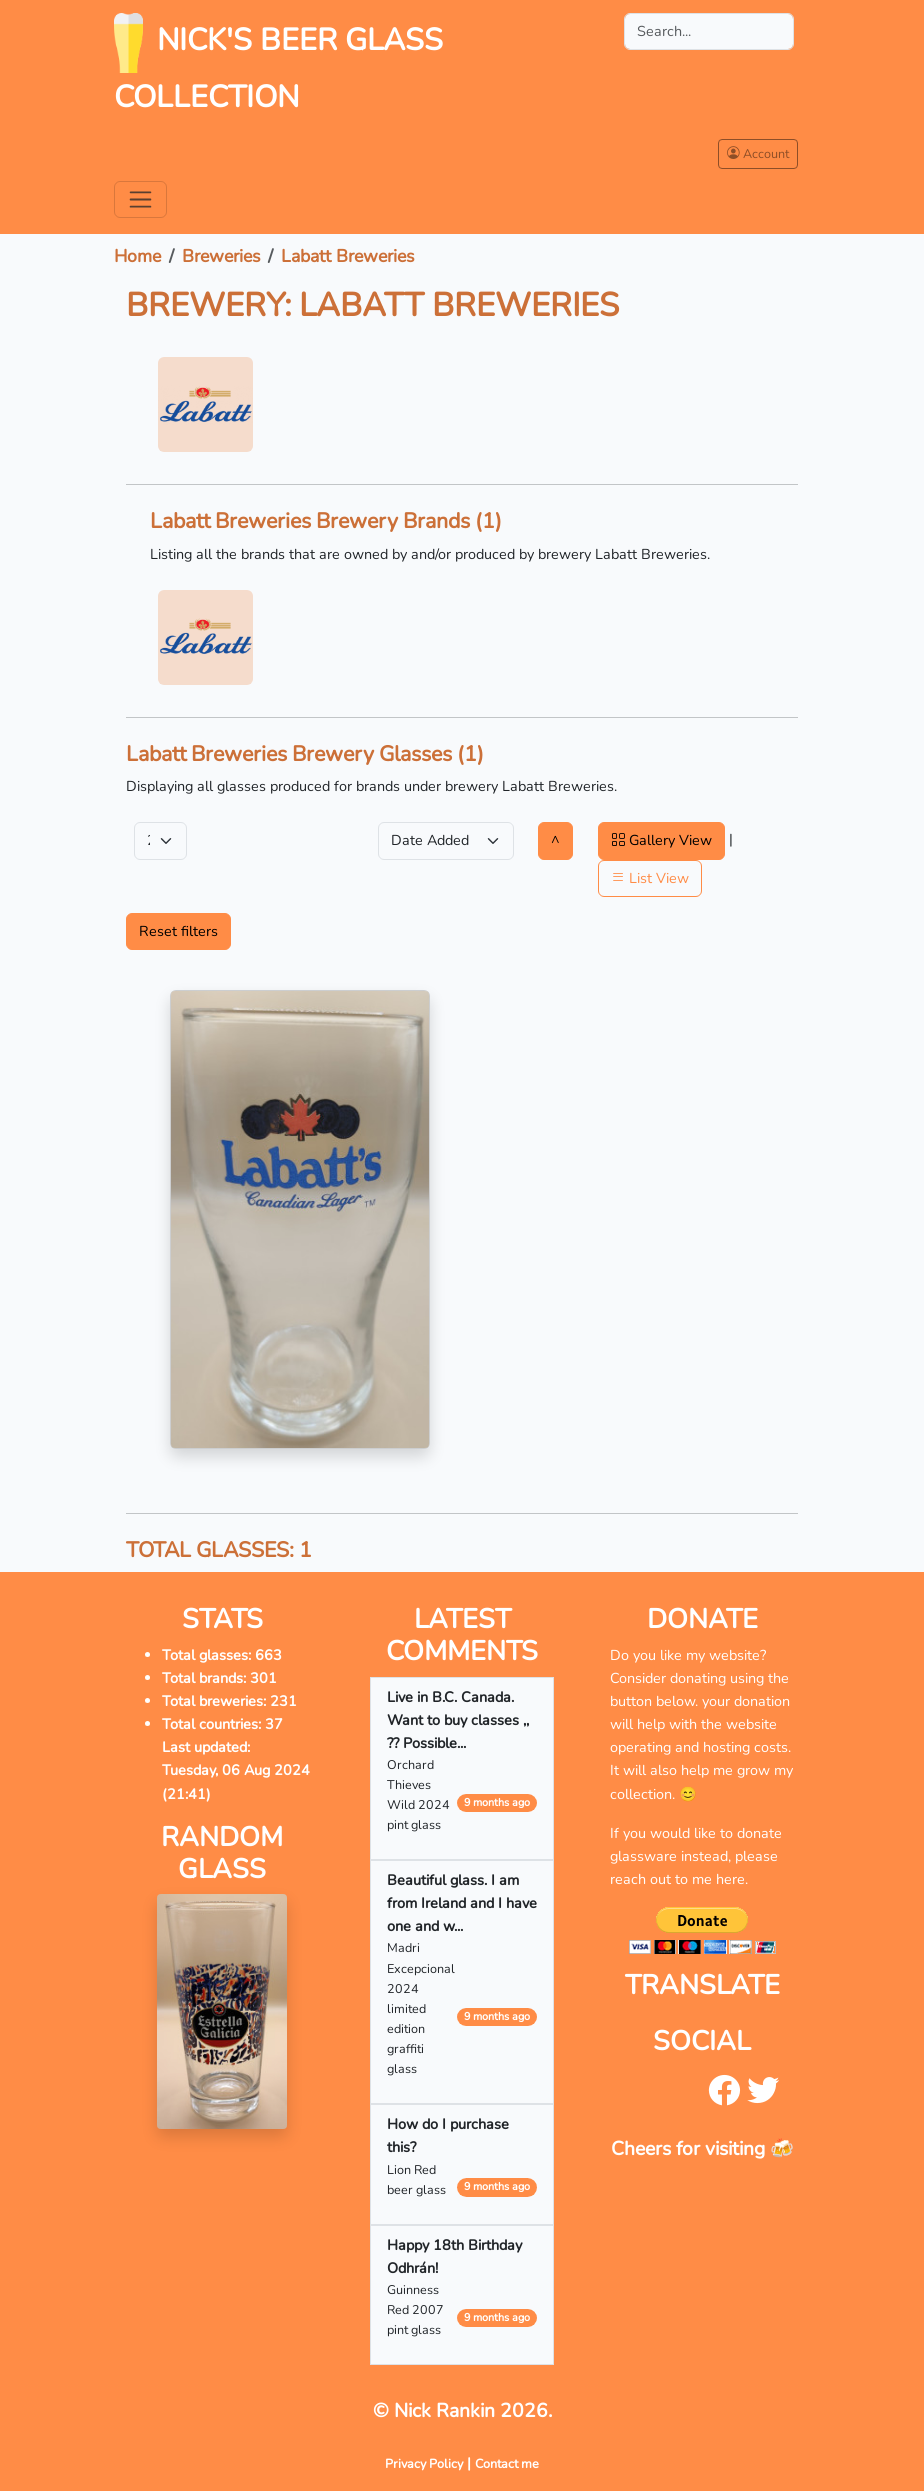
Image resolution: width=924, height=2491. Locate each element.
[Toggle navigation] (140, 199)
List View (650, 878)
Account (758, 153)
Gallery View (661, 840)
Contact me (507, 2463)
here (730, 1879)
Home (137, 256)
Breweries (221, 256)
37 (274, 1724)
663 (268, 1655)
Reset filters (178, 931)
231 (283, 1701)
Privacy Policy (424, 2463)
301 (263, 1678)
